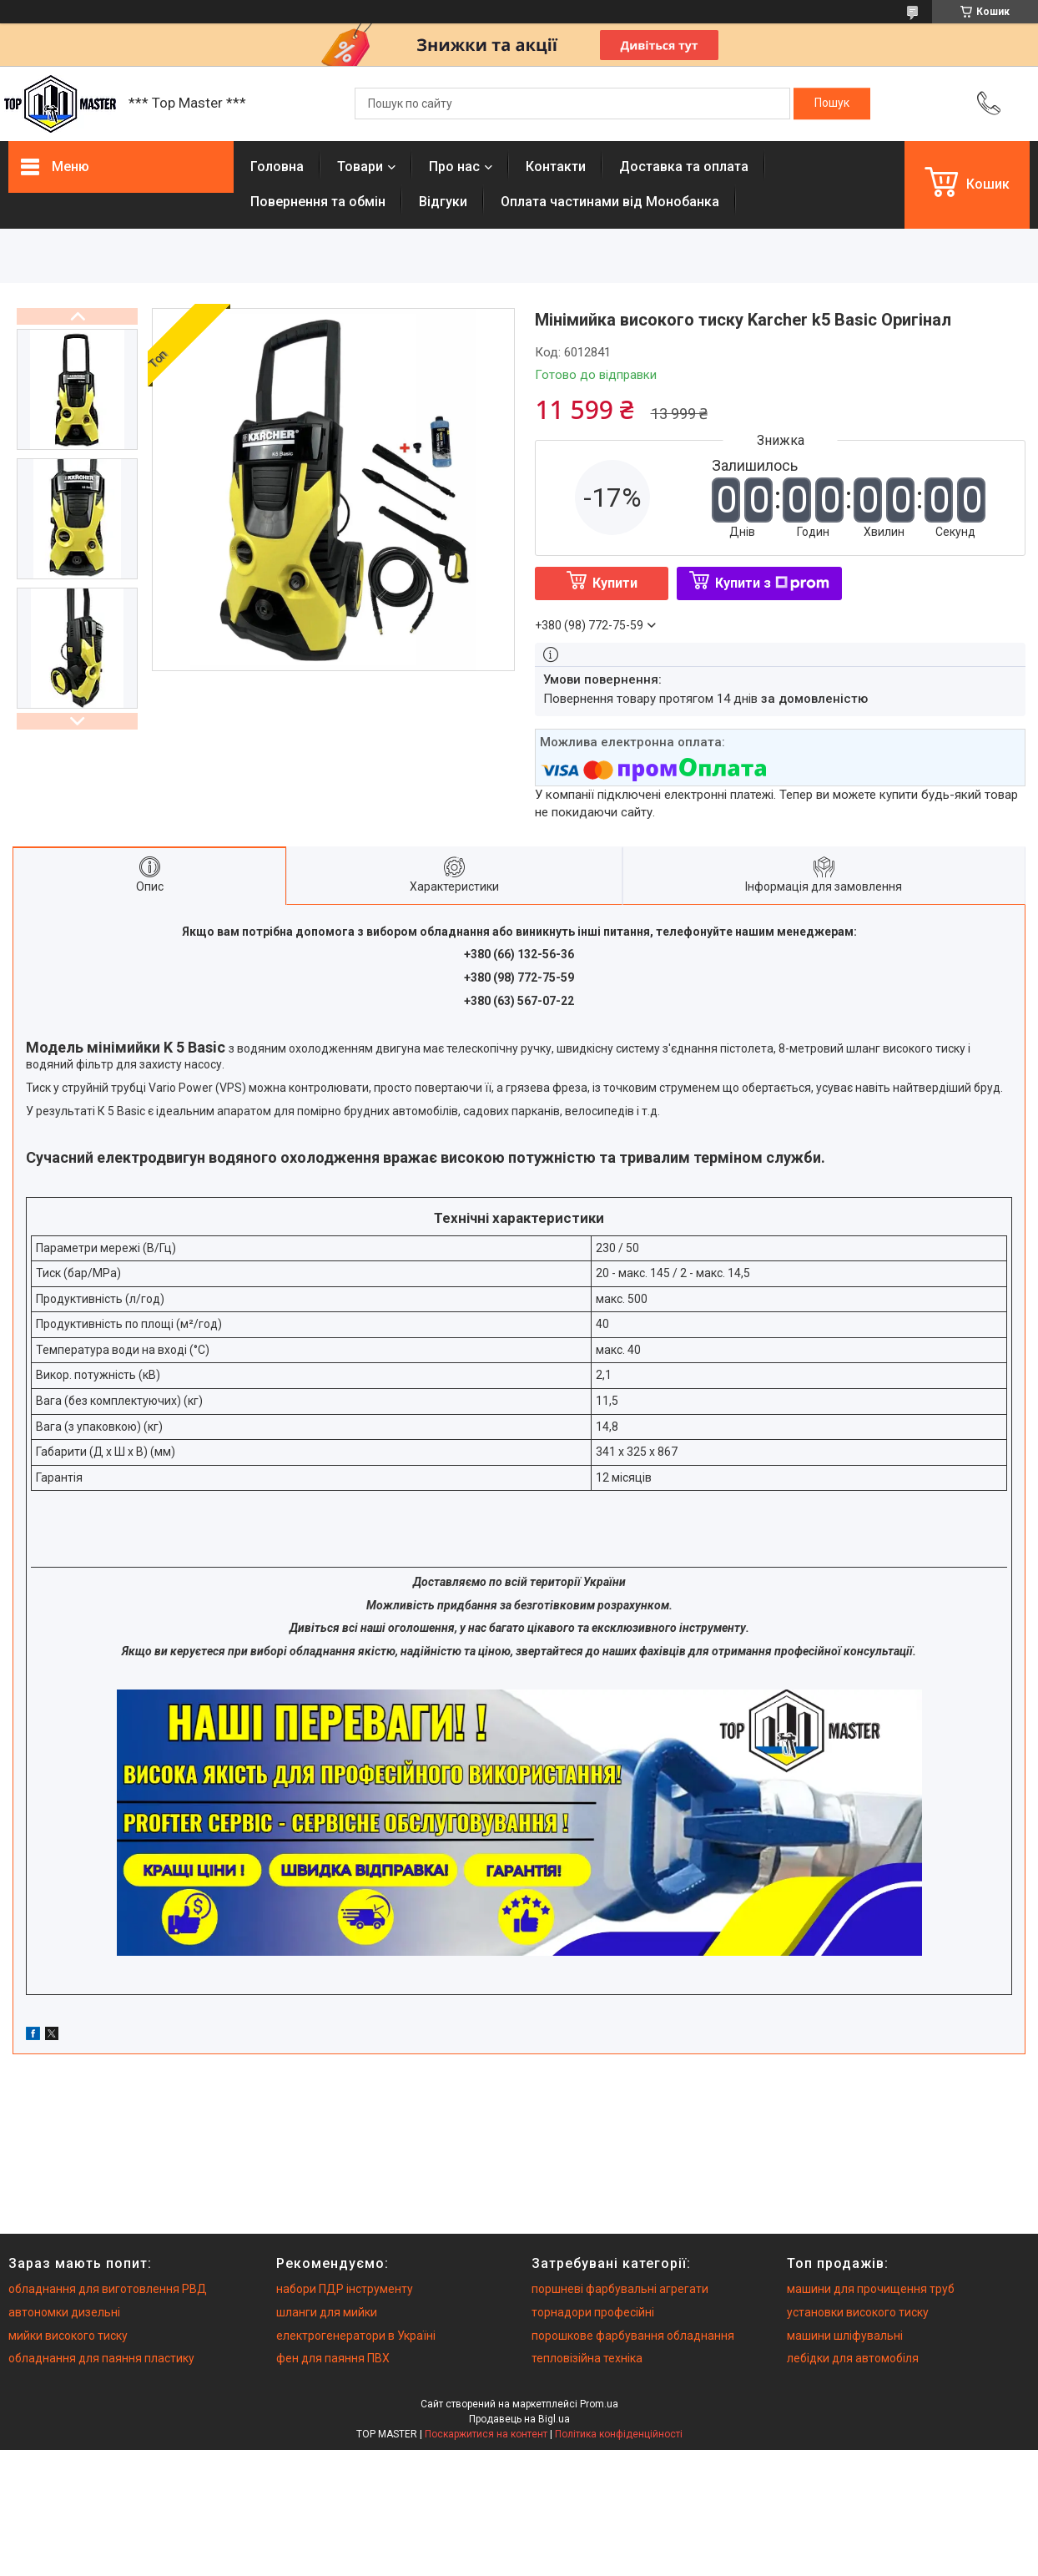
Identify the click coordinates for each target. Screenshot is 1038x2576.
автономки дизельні (64, 2312)
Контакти (556, 166)
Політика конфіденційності (619, 2434)
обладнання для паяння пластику (101, 2358)
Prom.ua (599, 2404)
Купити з (772, 583)
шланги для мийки (326, 2312)
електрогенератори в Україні (356, 2335)
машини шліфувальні (845, 2335)
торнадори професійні (593, 2312)
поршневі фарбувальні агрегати (620, 2289)
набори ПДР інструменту (344, 2289)
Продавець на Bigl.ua (519, 2419)
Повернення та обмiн (317, 202)
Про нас (454, 166)
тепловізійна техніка (587, 2358)
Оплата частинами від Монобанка (610, 202)
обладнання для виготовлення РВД (107, 2289)
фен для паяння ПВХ (333, 2358)
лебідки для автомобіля (853, 2358)
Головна (277, 166)
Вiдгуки (443, 202)
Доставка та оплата (683, 166)
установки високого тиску (858, 2312)
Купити (614, 583)
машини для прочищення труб (871, 2289)
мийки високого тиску (68, 2335)
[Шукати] (832, 103)
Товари (360, 166)
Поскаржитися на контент (486, 2434)
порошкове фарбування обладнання (633, 2335)
